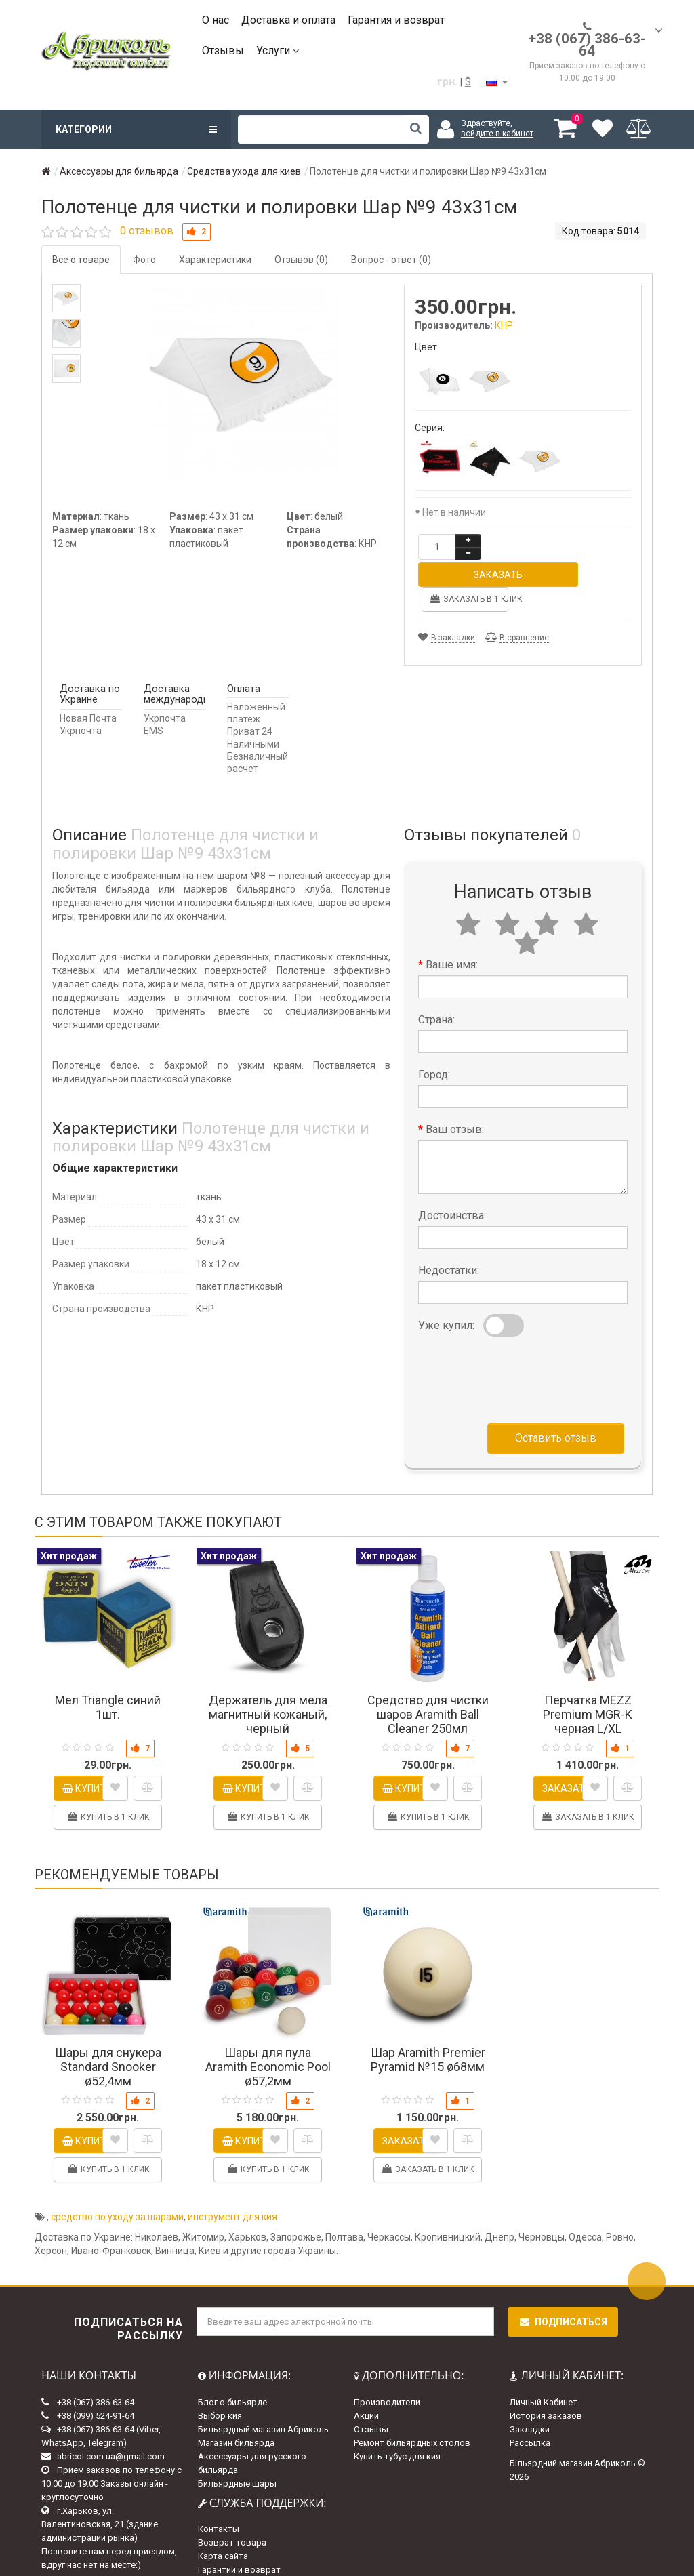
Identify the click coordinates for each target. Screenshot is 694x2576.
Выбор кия (220, 2388)
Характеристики (215, 259)
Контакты (218, 2501)
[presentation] (521, 1349)
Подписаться (562, 2294)
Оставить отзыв (555, 1410)
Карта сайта (223, 2528)
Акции (366, 2388)
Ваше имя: (452, 937)
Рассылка (530, 2415)
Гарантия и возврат (396, 20)
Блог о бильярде (232, 2374)
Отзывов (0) (301, 259)
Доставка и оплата (288, 20)
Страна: (436, 991)
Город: (434, 1046)
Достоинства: (452, 1187)
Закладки (530, 2401)
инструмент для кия (232, 2189)
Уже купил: (446, 1297)
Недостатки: (448, 1242)
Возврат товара (232, 2515)
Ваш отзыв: (455, 1101)
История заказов (546, 2388)
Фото (144, 259)
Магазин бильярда (236, 2415)
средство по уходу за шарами (117, 2189)
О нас (215, 20)
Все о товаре (81, 259)
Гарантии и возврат (239, 2542)
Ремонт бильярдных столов (412, 2415)
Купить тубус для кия (397, 2429)
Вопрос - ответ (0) (391, 259)
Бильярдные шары (237, 2456)
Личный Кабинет (543, 2374)
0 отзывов (147, 230)
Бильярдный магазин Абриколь (263, 2401)
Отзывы (223, 50)
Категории (136, 129)
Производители (387, 2374)
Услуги (277, 50)
